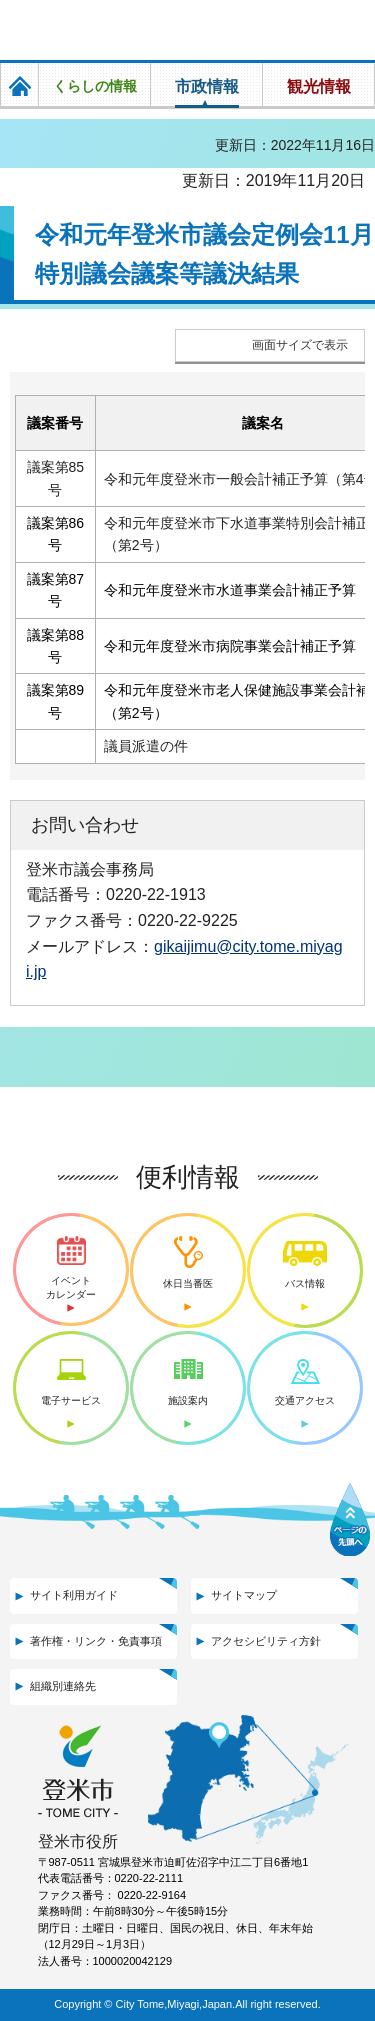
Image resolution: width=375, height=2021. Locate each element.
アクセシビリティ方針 (266, 1641)
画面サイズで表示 (300, 345)
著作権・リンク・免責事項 (96, 1641)
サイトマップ (244, 1595)
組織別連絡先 (63, 1686)
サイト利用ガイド (74, 1595)
